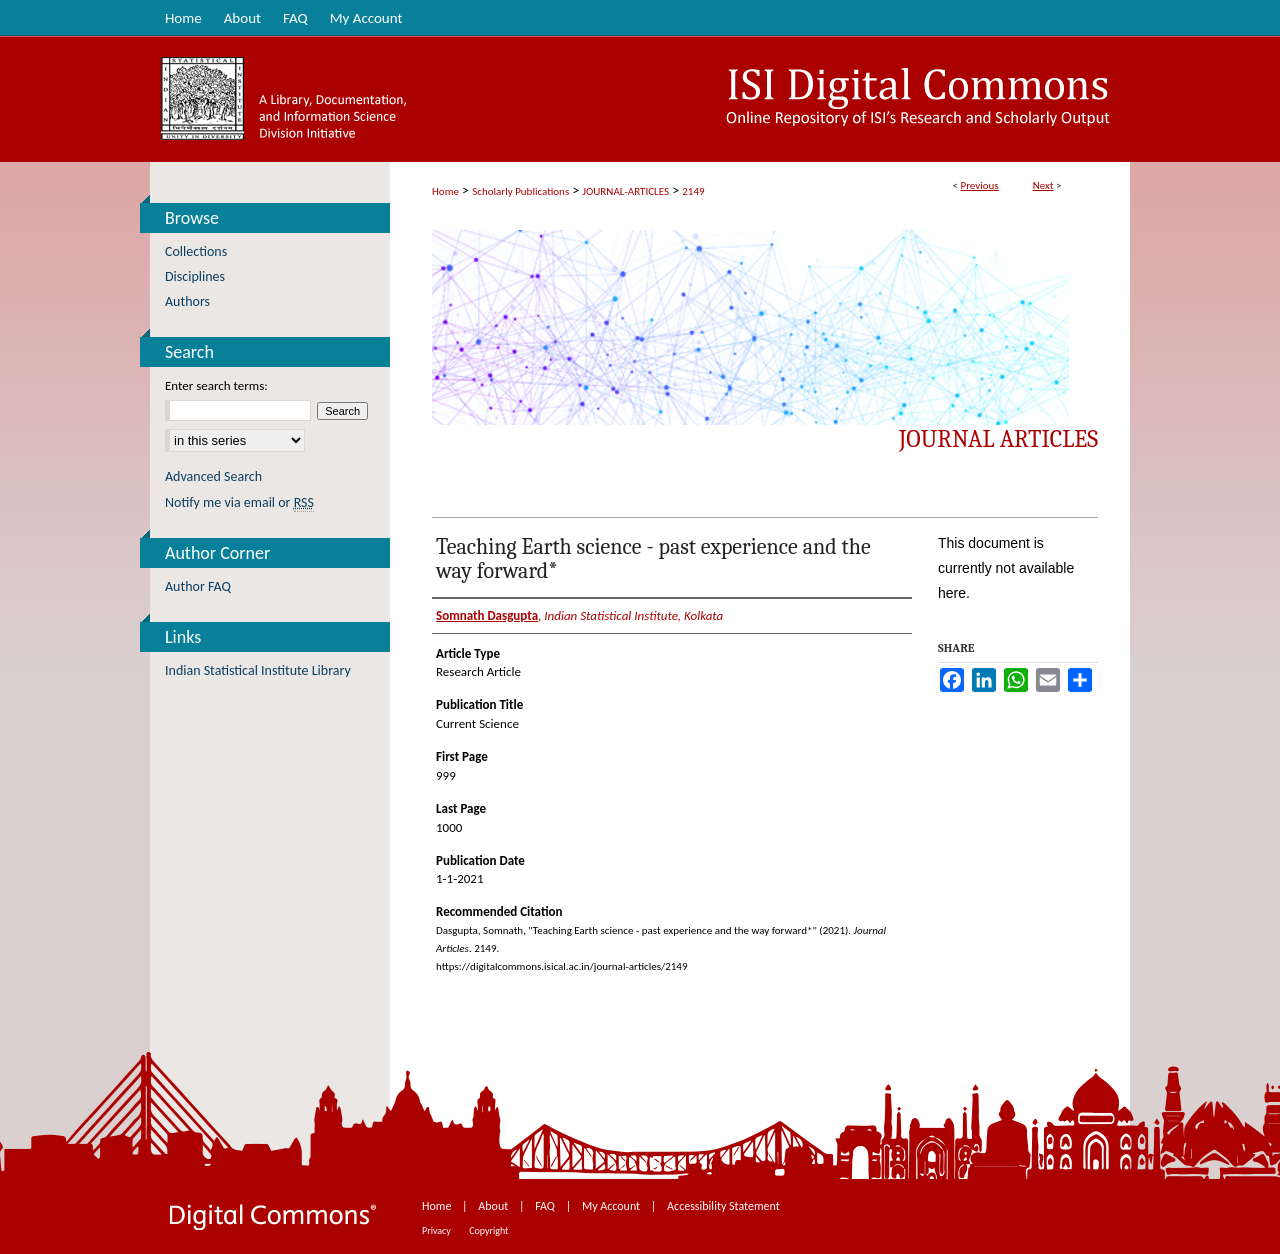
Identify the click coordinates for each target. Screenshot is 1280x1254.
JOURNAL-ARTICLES (626, 191)
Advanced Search (213, 476)
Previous (979, 185)
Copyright (488, 1230)
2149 (693, 191)
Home (445, 191)
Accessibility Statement (723, 1206)
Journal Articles (998, 439)
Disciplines (195, 276)
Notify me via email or (239, 502)
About (494, 1206)
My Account (612, 1206)
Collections (196, 251)
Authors (187, 301)
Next (1043, 185)
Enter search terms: (216, 385)
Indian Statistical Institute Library (258, 670)
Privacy (437, 1230)
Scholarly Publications (520, 191)
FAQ (546, 1206)
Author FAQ (198, 586)
